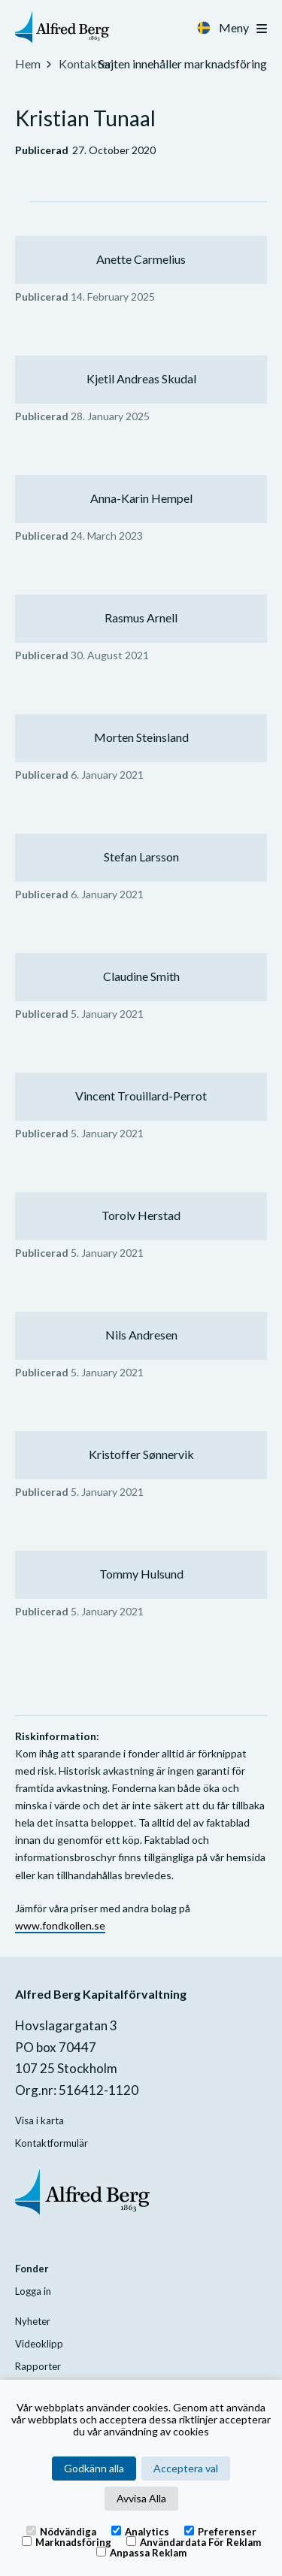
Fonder (32, 2269)
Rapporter (38, 2366)
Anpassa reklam (141, 2552)
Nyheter (32, 2321)
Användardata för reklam (193, 2541)
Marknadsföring (66, 2541)
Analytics (140, 2531)
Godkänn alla (94, 2468)
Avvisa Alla (141, 2498)
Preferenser (220, 2531)
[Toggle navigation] (261, 28)
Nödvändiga (61, 2531)
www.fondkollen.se (60, 1925)
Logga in (33, 2291)
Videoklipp (39, 2344)
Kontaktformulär (51, 2143)
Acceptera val (185, 2468)
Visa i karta (39, 2120)
